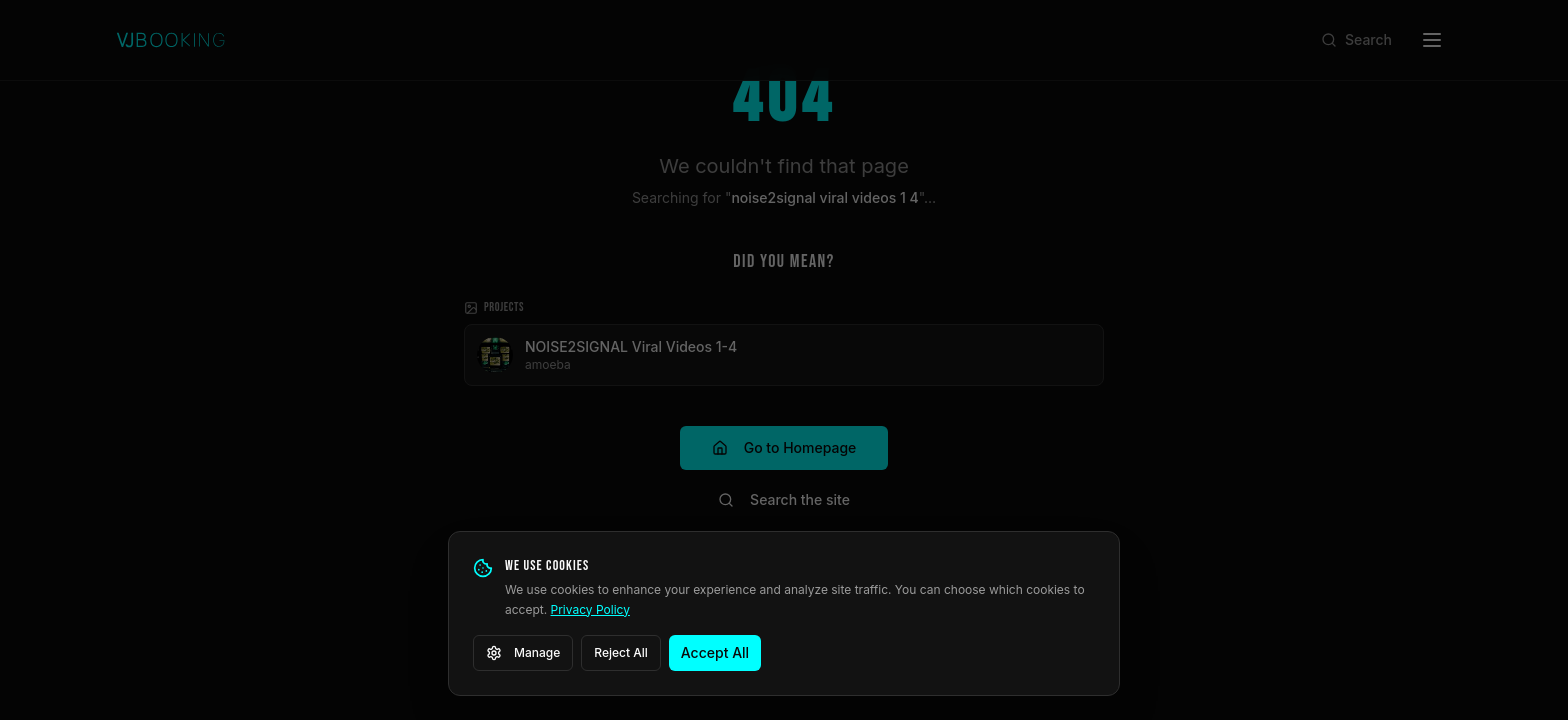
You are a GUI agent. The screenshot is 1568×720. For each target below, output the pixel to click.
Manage (523, 653)
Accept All (715, 652)
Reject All (621, 652)
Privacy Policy (590, 609)
